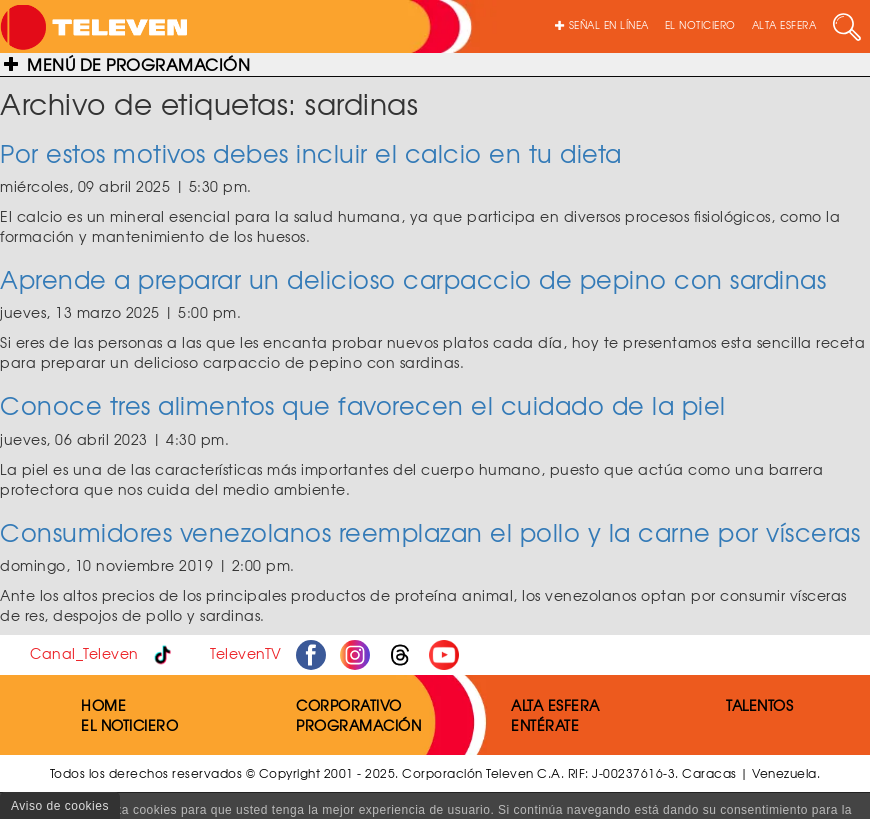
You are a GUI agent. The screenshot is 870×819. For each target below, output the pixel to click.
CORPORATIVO (349, 705)
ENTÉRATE (545, 725)
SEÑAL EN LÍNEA (602, 24)
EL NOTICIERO (700, 24)
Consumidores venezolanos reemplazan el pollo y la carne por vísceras (430, 532)
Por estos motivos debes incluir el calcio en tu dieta (311, 153)
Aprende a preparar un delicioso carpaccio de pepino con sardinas (413, 279)
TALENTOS (759, 705)
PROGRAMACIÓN (358, 725)
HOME (103, 705)
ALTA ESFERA (784, 24)
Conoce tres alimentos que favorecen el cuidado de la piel (363, 405)
